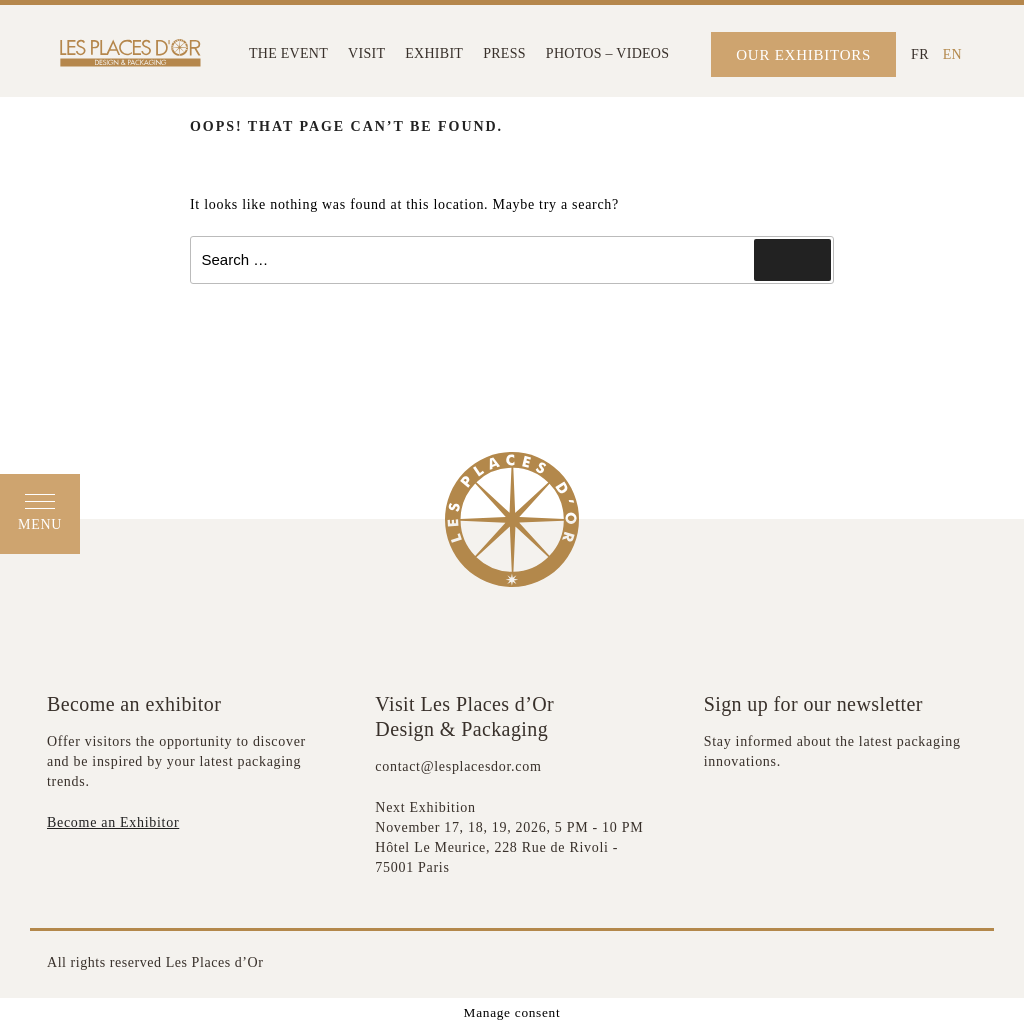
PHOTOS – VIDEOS (607, 53)
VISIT (366, 53)
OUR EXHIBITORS (803, 55)
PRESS (504, 53)
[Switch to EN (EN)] (952, 54)
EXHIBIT (434, 53)
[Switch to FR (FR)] (920, 54)
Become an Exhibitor (113, 822)
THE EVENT (288, 53)
